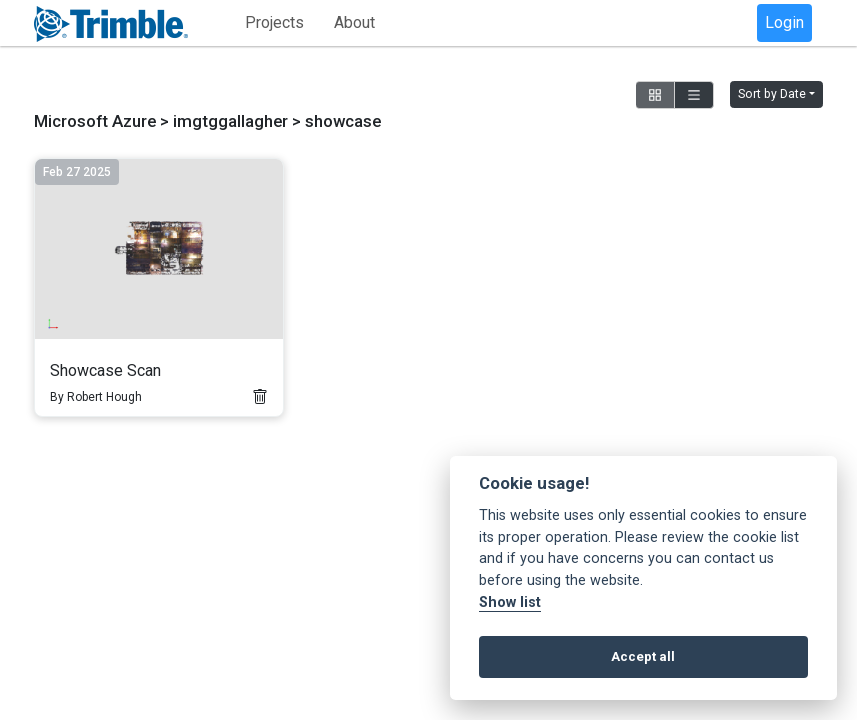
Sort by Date (772, 94)
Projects (274, 22)
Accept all (643, 656)
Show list (510, 602)
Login (784, 22)
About (354, 22)
